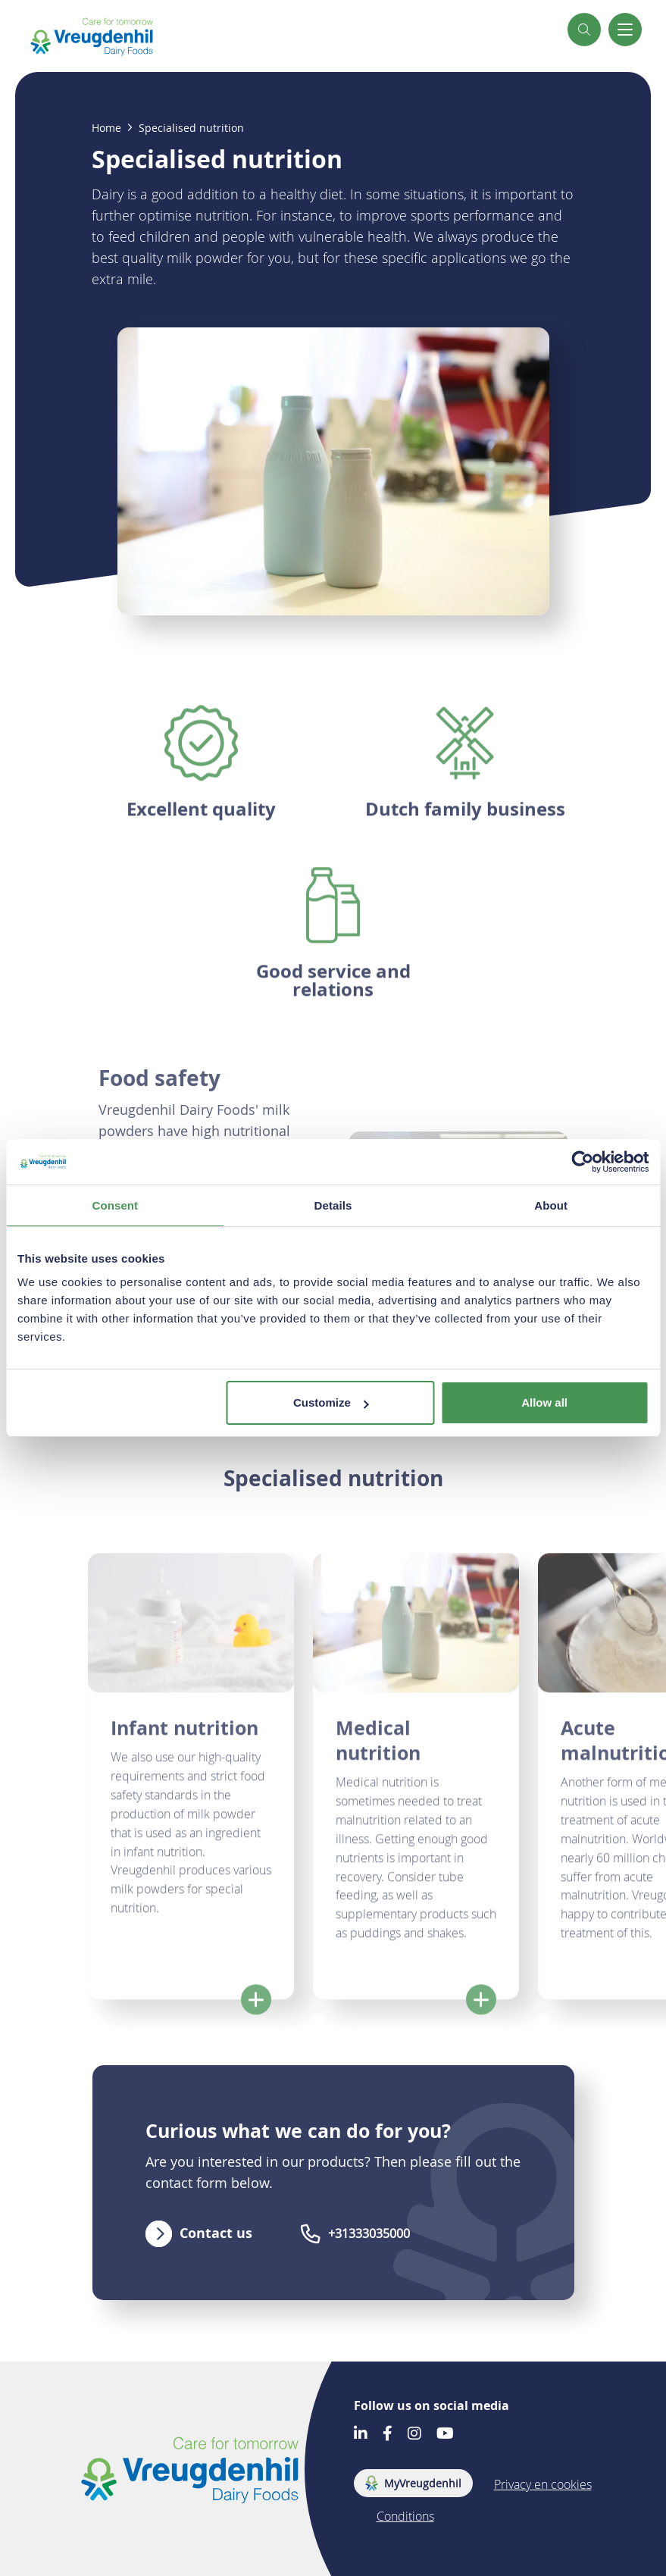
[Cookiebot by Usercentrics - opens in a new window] (582, 1161)
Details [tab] (333, 1205)
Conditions (405, 2516)
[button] (584, 29)
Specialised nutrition (191, 128)
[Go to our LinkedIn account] (360, 2434)
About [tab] (551, 1205)
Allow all (544, 1402)
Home (106, 128)
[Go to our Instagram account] (414, 2434)
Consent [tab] (115, 1205)
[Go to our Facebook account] (387, 2434)
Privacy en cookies (543, 2484)
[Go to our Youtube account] (445, 2434)
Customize (331, 1402)
